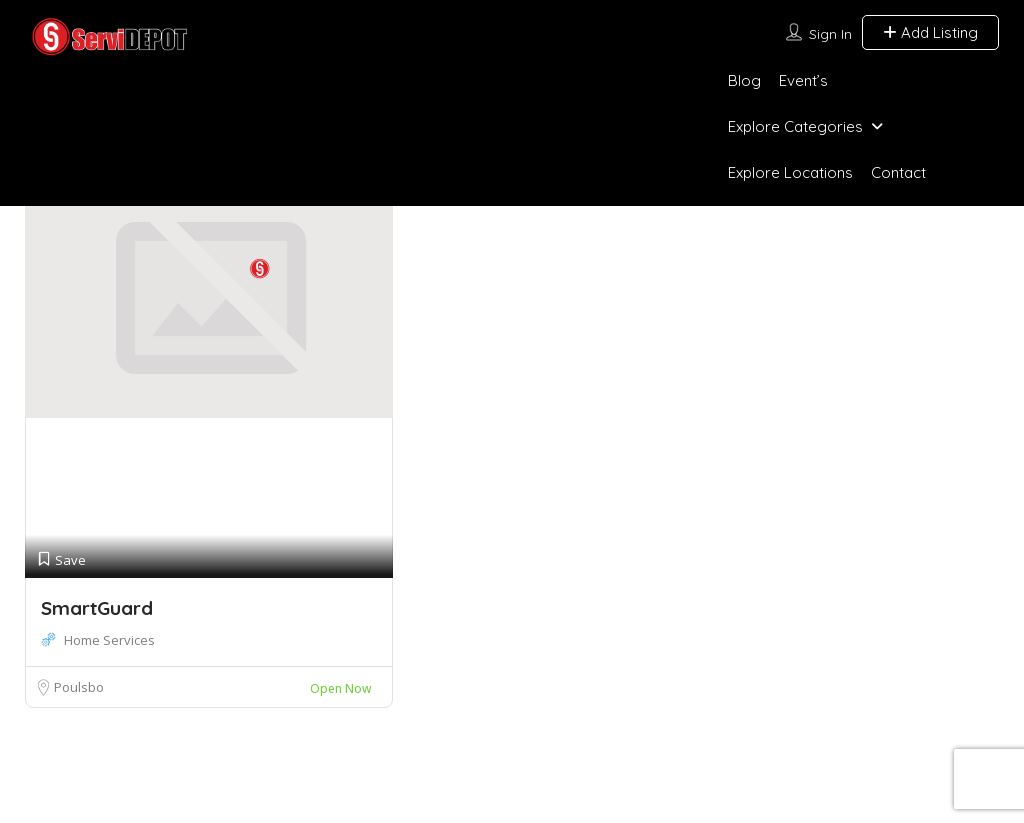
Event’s (803, 80)
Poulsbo (79, 687)
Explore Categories (795, 126)
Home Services (109, 640)
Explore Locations (790, 172)
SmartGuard (97, 608)
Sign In (830, 34)
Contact (898, 172)
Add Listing (930, 32)
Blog (744, 80)
